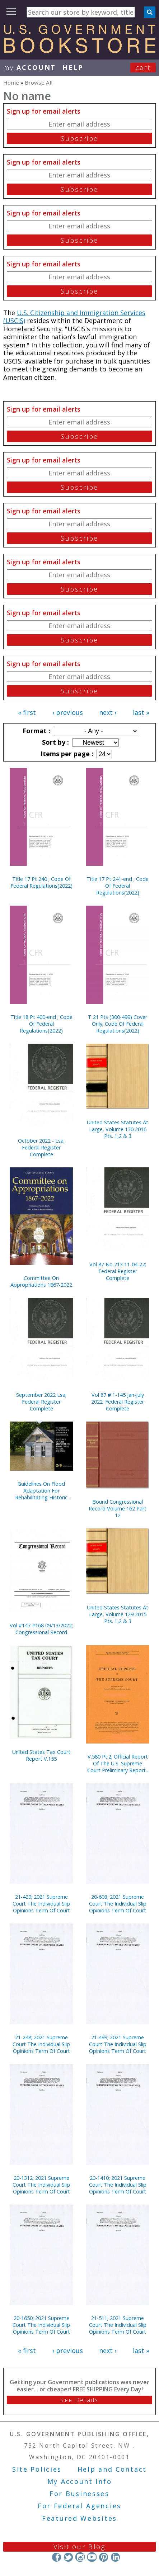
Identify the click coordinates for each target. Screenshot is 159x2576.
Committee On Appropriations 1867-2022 (41, 1281)
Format (35, 730)
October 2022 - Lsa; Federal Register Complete (41, 1147)
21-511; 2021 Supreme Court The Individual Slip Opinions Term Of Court (117, 2325)
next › (107, 712)
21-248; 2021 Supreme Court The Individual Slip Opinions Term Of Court (41, 2044)
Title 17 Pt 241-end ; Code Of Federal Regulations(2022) (117, 886)
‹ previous (67, 712)
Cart (143, 67)
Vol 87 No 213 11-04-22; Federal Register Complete (117, 1271)
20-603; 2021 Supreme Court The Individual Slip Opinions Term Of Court (117, 1903)
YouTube (91, 2556)
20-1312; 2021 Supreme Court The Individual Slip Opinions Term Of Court (41, 2184)
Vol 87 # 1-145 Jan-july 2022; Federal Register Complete (117, 1401)
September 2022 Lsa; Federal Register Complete (41, 1401)
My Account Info (79, 2481)
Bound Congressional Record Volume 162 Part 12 (117, 1508)
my (29, 67)
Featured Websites (79, 2518)
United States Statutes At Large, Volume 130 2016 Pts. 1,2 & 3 (117, 1129)
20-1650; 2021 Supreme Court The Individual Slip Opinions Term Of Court (41, 2325)
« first (27, 712)
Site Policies (37, 2469)
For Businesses (79, 2493)
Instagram (79, 2556)
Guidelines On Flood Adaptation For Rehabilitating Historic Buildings (41, 1490)
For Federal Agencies (79, 2505)
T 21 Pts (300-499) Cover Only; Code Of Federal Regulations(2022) (117, 1024)
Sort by (54, 742)
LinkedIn (115, 2556)
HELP (73, 67)
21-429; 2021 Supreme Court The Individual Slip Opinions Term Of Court (41, 1903)
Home (11, 82)
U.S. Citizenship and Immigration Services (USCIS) (74, 316)
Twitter (68, 2556)
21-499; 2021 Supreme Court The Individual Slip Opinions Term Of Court (117, 2044)
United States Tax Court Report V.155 (41, 1755)
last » (141, 712)
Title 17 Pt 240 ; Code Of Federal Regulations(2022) (41, 882)
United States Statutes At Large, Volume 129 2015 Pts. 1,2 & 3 (117, 1614)
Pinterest (103, 2556)
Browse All (38, 82)
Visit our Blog (79, 2546)
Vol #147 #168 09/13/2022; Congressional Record (41, 1629)
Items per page (66, 753)
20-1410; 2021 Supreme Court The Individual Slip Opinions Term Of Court (117, 2184)
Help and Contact (112, 2469)
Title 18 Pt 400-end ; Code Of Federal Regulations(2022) (41, 1024)
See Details (79, 2400)
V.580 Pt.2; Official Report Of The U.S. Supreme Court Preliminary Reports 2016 (117, 1763)
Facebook (56, 2556)
